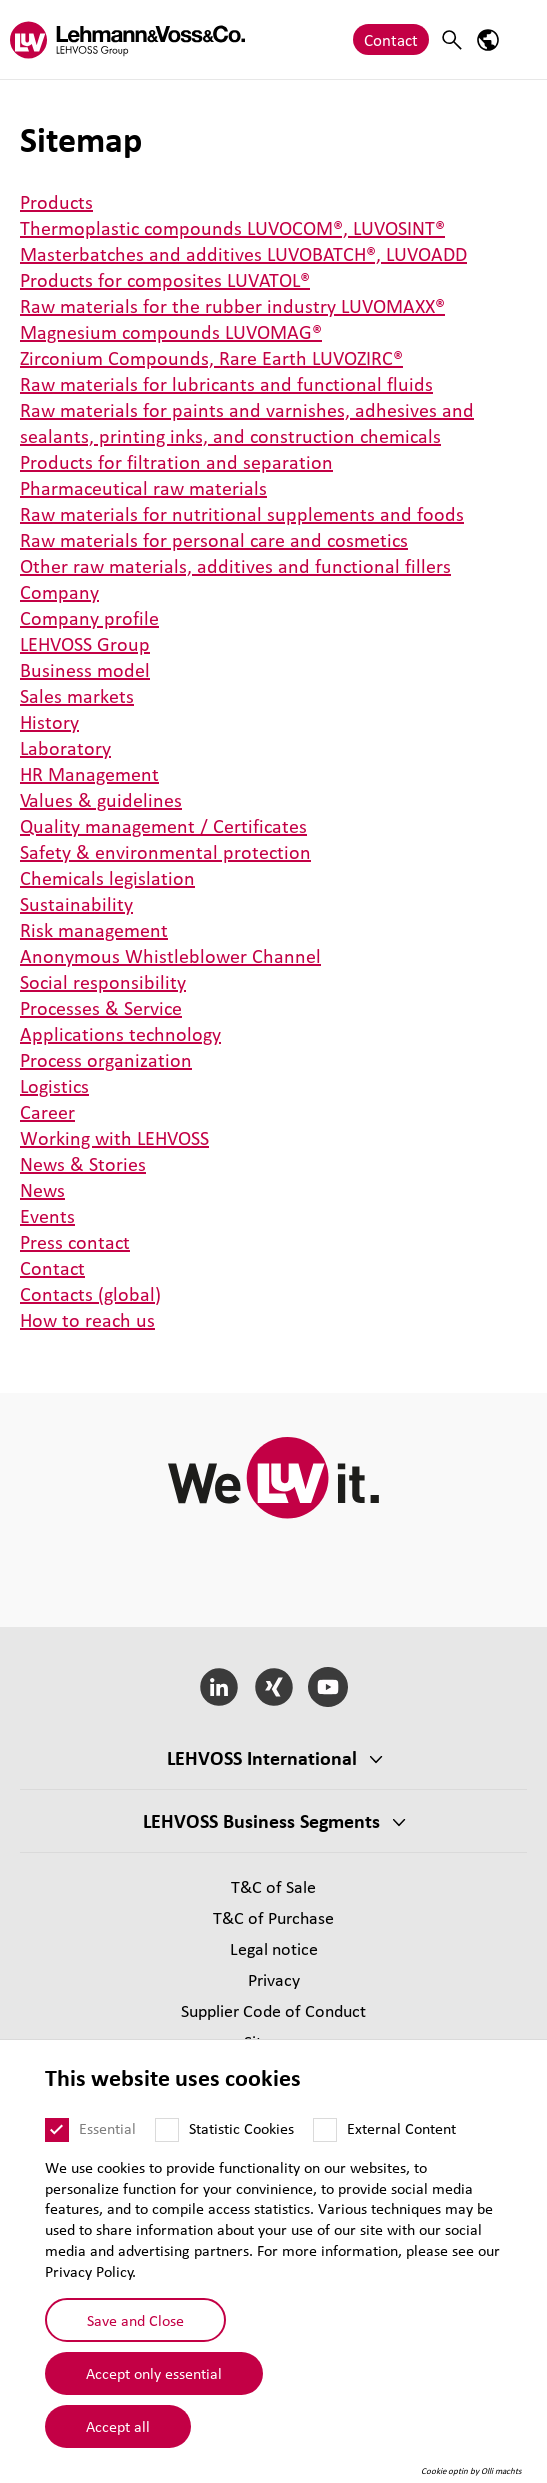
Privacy (274, 1979)
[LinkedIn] (218, 1687)
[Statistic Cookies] (167, 2130)
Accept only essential (154, 2373)
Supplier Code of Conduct (273, 2010)
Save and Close (135, 2320)
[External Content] (325, 2130)
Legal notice (274, 1948)
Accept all (118, 2426)
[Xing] (273, 1687)
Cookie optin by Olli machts (471, 2471)
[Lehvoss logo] (127, 39)
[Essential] (57, 2130)
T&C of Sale (273, 1886)
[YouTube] (328, 1687)
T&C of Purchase (273, 1917)
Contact (391, 39)
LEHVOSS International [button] (262, 1758)
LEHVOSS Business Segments (261, 1821)
